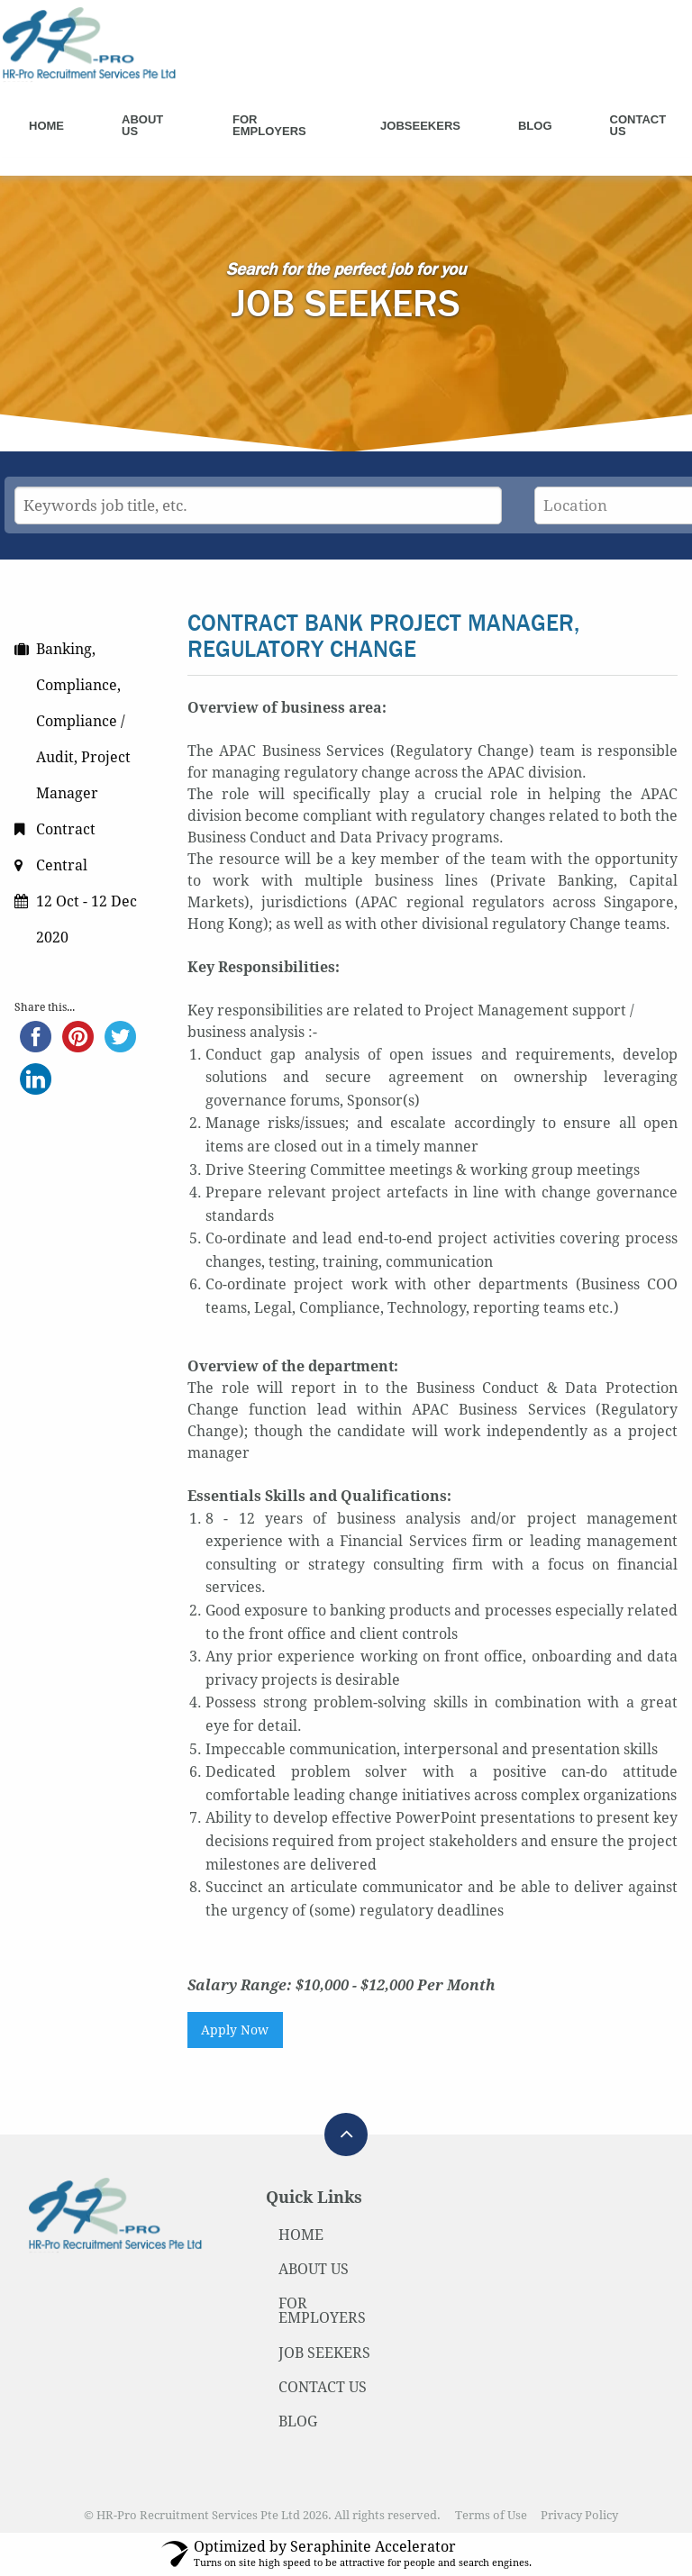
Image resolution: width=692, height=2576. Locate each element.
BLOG (297, 2421)
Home (46, 125)
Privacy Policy (579, 2515)
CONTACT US (322, 2387)
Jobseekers (420, 125)
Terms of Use (491, 2515)
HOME (300, 2235)
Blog (535, 125)
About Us (142, 125)
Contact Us (638, 125)
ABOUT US (313, 2269)
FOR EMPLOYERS (322, 2310)
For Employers (269, 125)
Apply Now (235, 2030)
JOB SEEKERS (324, 2353)
